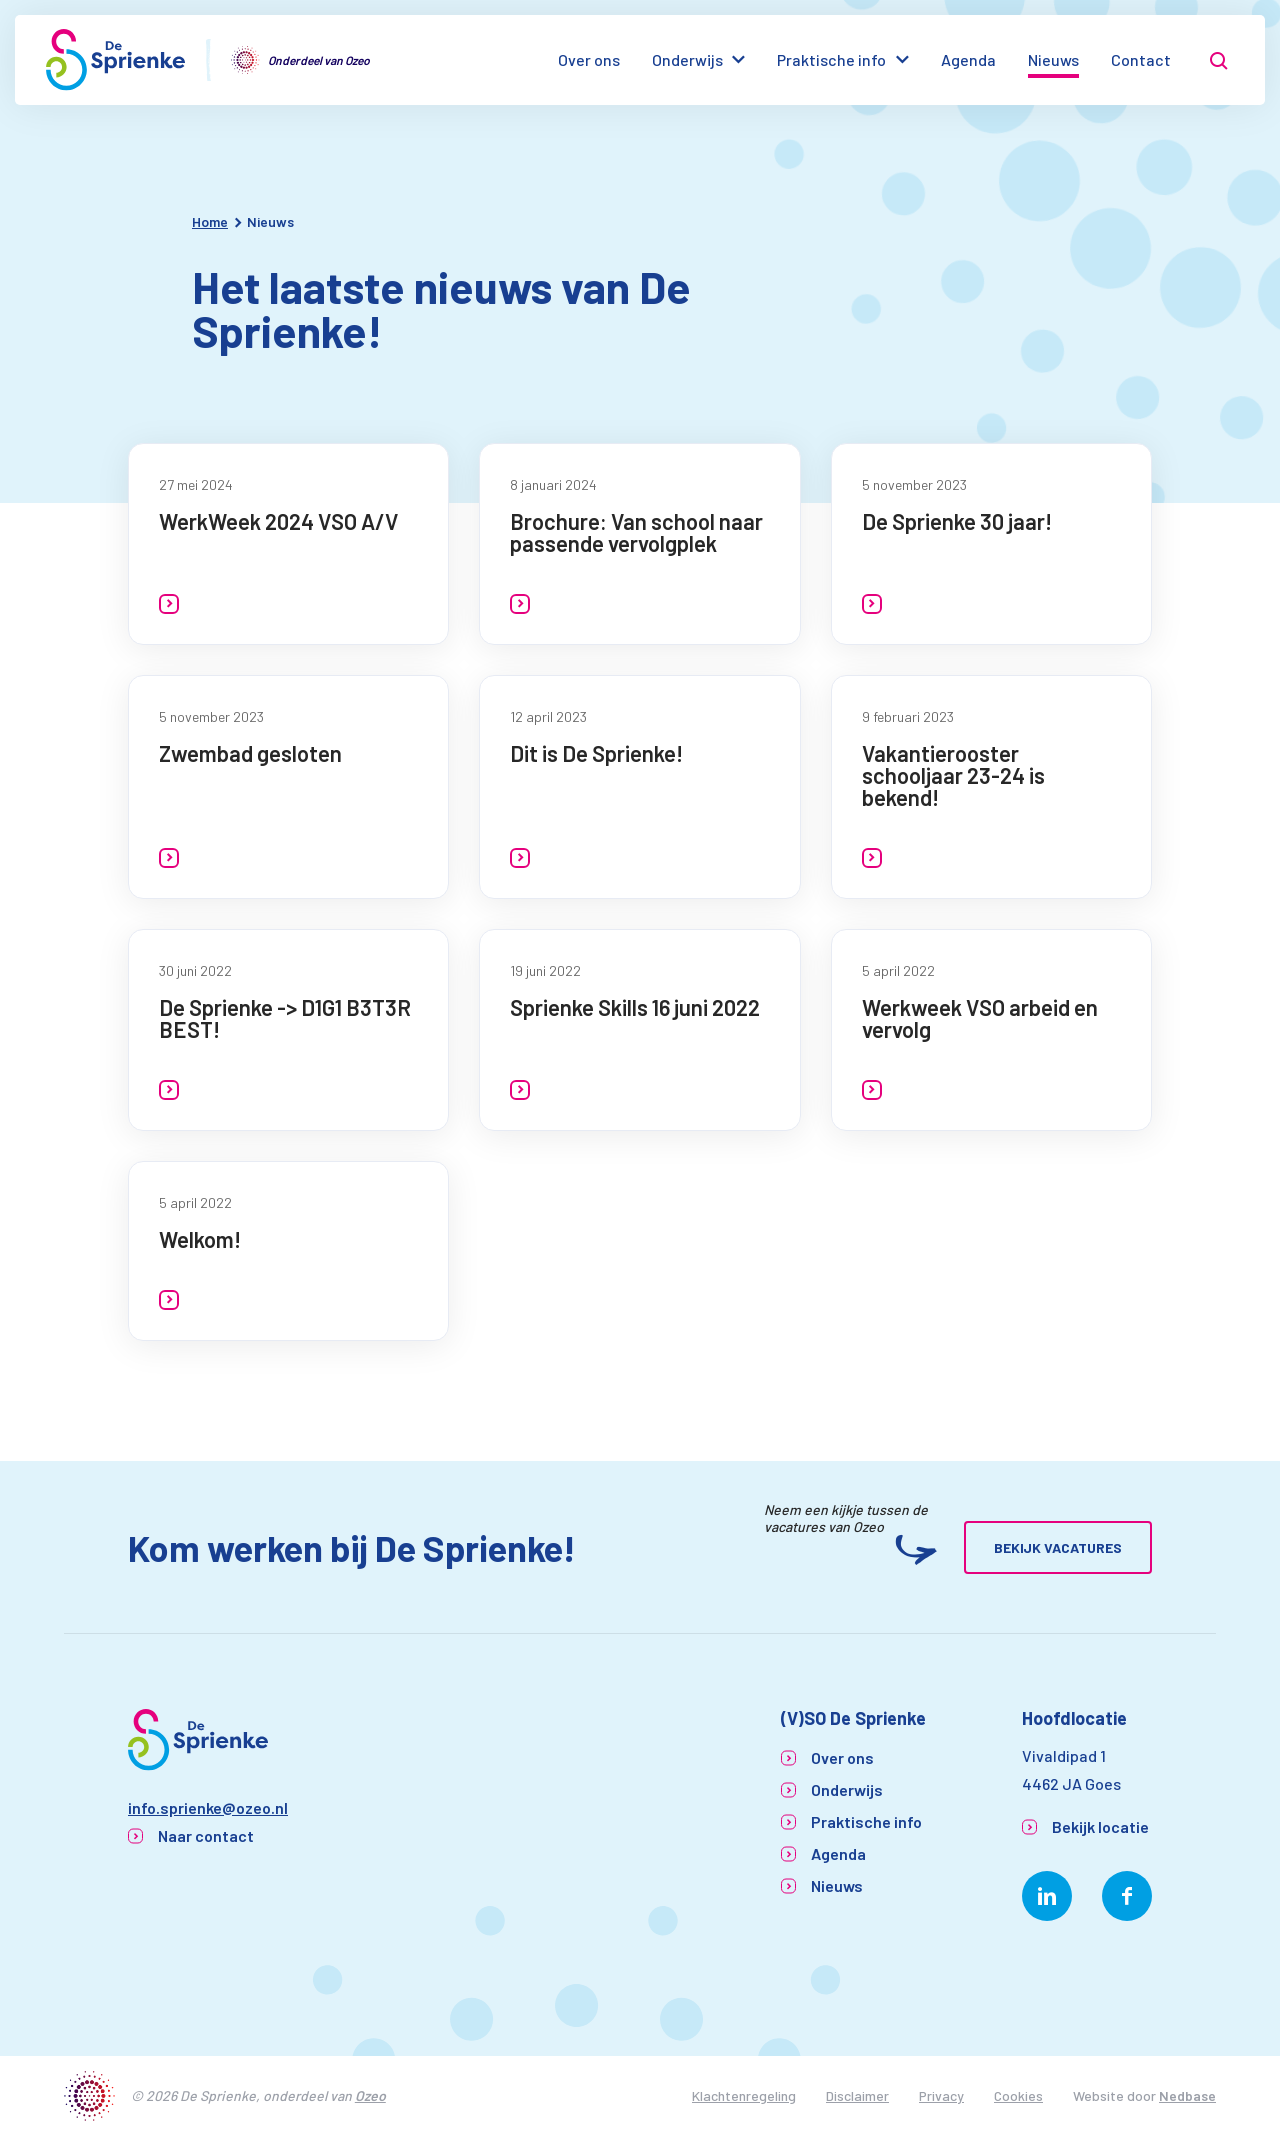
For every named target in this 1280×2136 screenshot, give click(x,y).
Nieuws (1053, 59)
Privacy (941, 2095)
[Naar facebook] (1127, 1896)
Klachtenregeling (744, 2095)
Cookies (1018, 2095)
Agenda (968, 59)
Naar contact (206, 1835)
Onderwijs (687, 59)
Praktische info (831, 59)
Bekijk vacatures (1058, 1547)
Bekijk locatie (1100, 1826)
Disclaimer (857, 2095)
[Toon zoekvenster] (1219, 60)
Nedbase (1187, 2095)
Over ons (589, 59)
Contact (1141, 59)
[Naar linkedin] (1047, 1896)
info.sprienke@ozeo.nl (208, 1807)
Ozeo (370, 2095)
